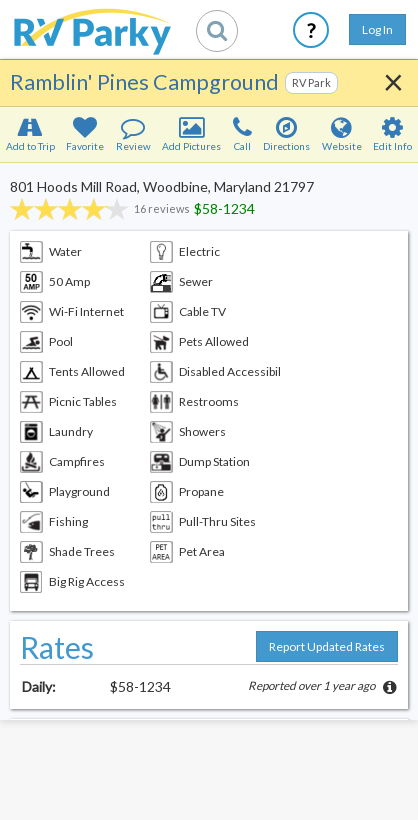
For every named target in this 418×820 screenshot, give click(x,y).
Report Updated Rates (327, 646)
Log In (377, 29)
